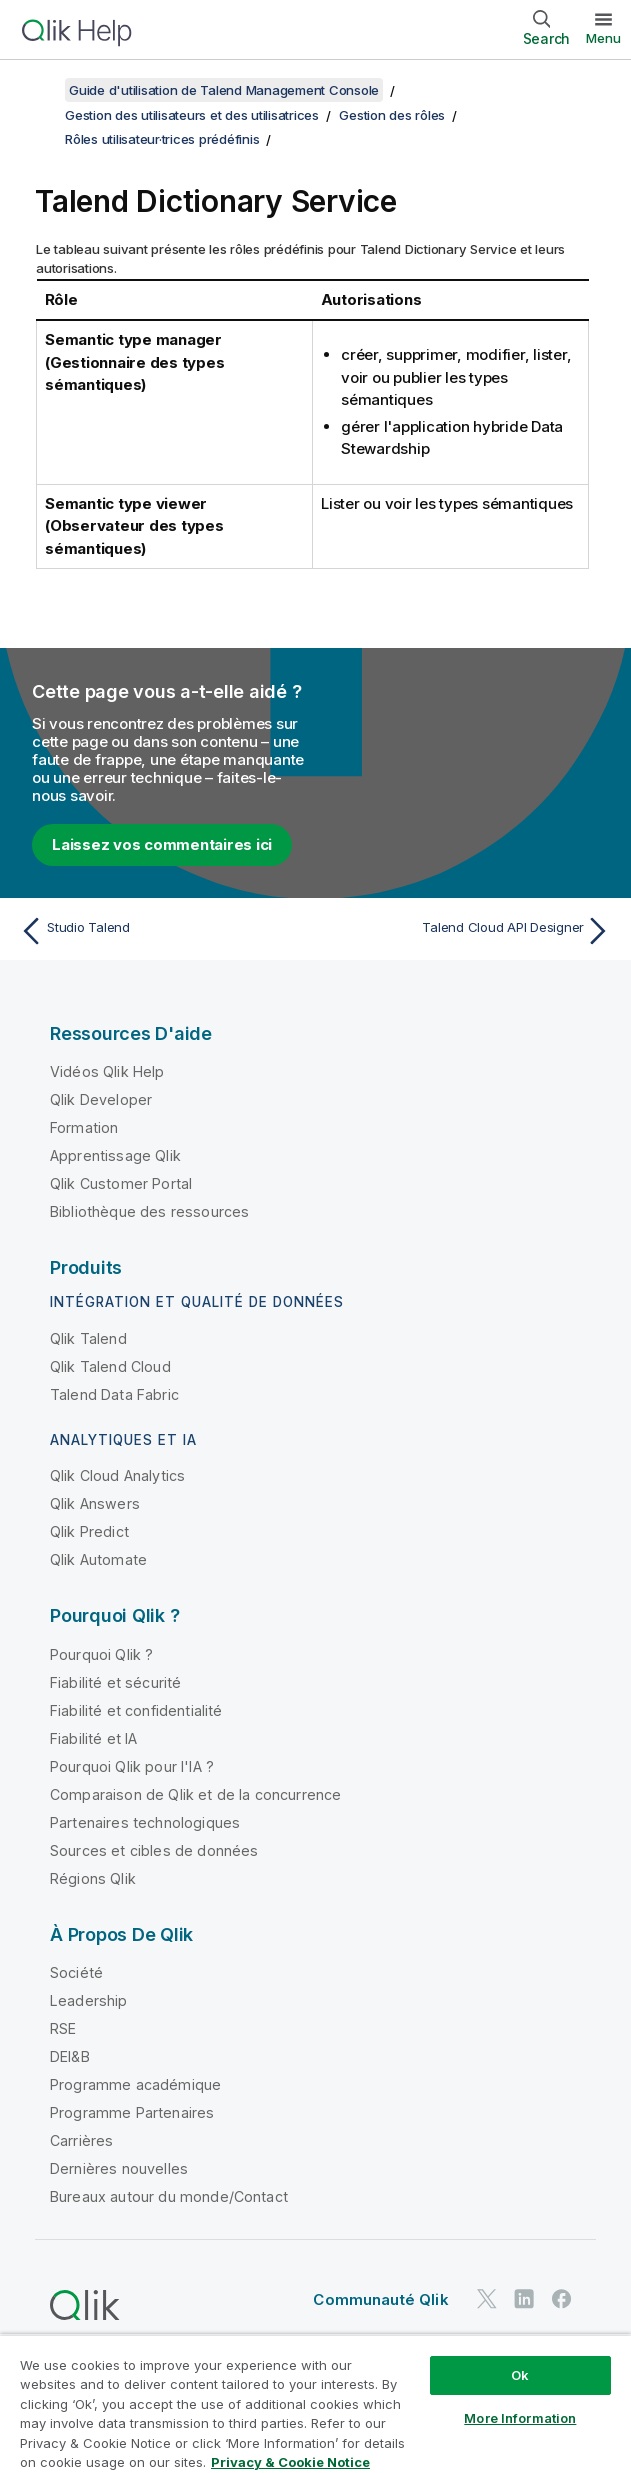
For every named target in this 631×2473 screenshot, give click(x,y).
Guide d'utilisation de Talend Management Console (224, 90)
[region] (315, 2403)
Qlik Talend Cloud (110, 1366)
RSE (63, 2028)
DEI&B (70, 2056)
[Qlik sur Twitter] (487, 2298)
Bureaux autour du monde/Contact (169, 2196)
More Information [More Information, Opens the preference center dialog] (520, 2418)
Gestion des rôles (392, 115)
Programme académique (135, 2084)
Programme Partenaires (132, 2112)
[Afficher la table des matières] (40, 90)
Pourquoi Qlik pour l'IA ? (132, 1766)
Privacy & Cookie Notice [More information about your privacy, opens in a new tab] (290, 2462)
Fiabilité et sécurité (115, 1682)
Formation (84, 1127)
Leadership (89, 2000)
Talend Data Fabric (114, 1394)
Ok (520, 2375)
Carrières (81, 2140)
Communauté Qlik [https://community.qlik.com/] (380, 2299)
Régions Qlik (93, 1878)
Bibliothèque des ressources (149, 1211)
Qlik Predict (89, 1531)
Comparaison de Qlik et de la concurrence (195, 1794)
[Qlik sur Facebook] (562, 2298)
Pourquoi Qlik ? (101, 1654)
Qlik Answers (95, 1503)
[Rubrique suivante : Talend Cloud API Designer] (469, 931)
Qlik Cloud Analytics (117, 1475)
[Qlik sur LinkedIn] (524, 2298)
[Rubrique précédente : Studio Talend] (162, 931)
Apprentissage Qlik (115, 1155)
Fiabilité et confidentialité (136, 1710)
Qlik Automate (98, 1559)
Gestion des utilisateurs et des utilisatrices (192, 115)
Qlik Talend (88, 1338)
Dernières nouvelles (119, 2168)
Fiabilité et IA (93, 1738)
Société (76, 1972)
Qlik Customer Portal (121, 1183)
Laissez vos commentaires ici (162, 844)
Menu (603, 38)
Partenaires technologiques (145, 1822)
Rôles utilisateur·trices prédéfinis (162, 139)
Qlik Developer (101, 1099)
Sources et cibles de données (154, 1850)
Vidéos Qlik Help (107, 1071)
